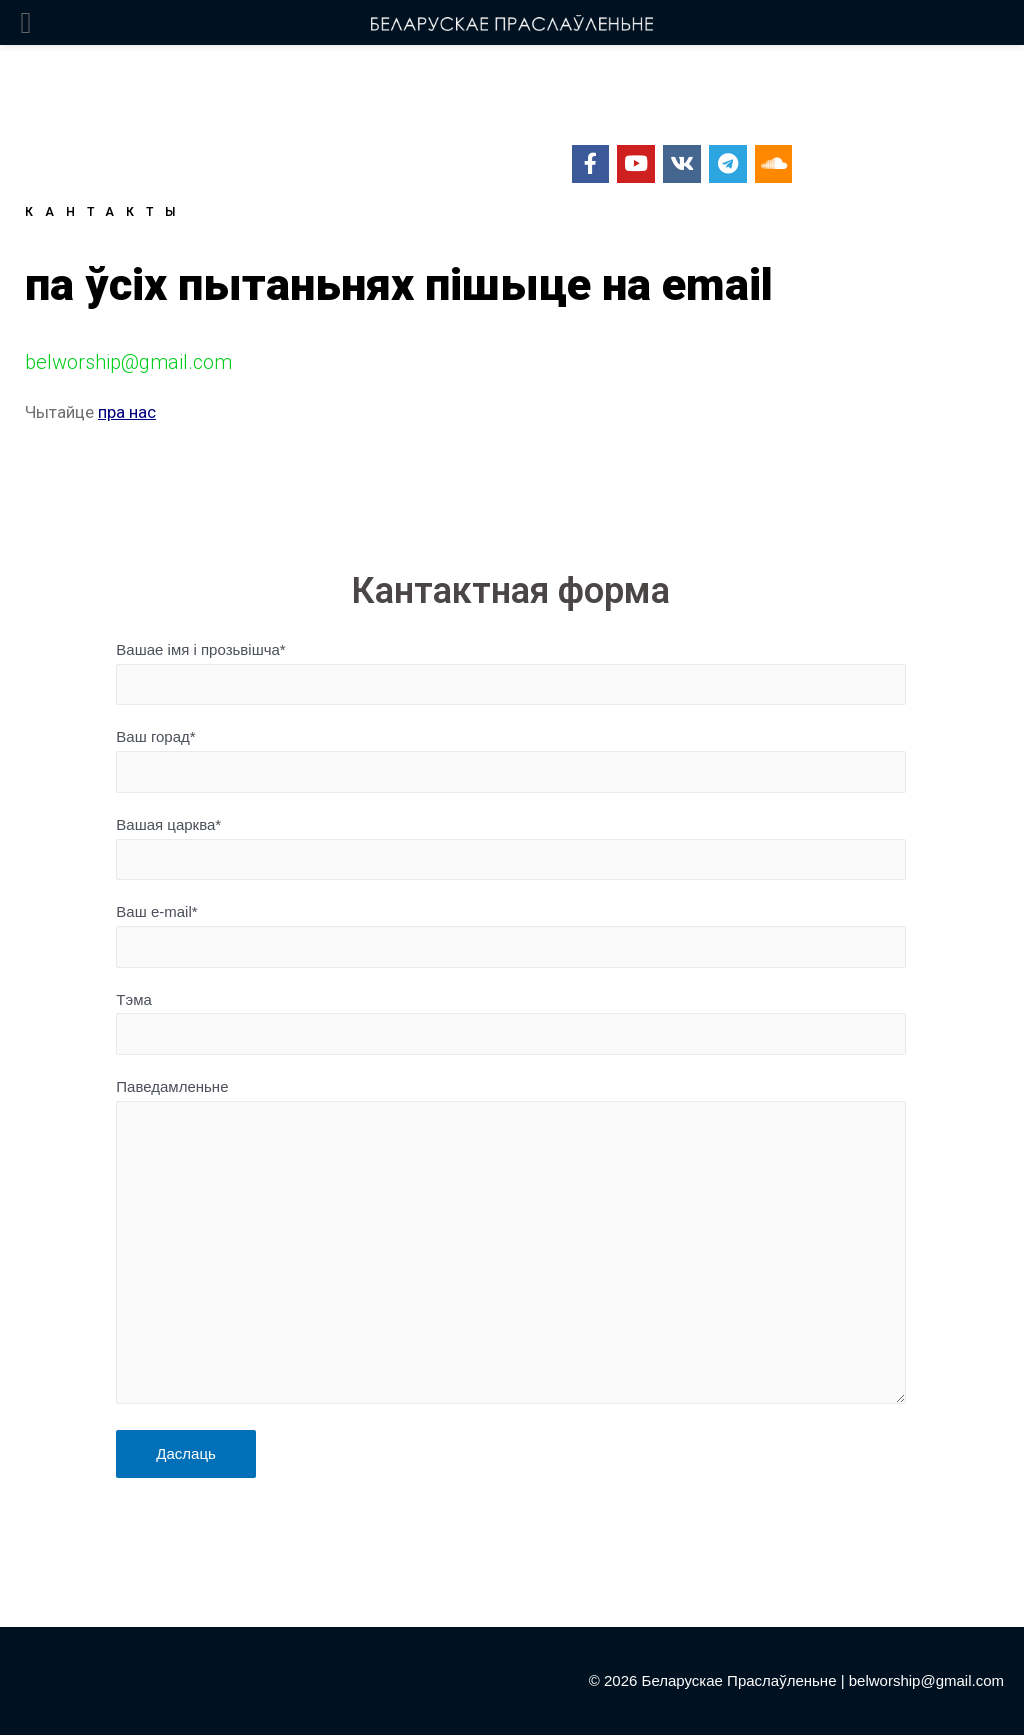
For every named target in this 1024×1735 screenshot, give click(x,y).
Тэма (510, 1023)
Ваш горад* (510, 760)
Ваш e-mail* (510, 935)
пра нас (127, 412)
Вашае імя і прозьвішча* (510, 673)
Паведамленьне (510, 1245)
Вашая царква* (510, 848)
